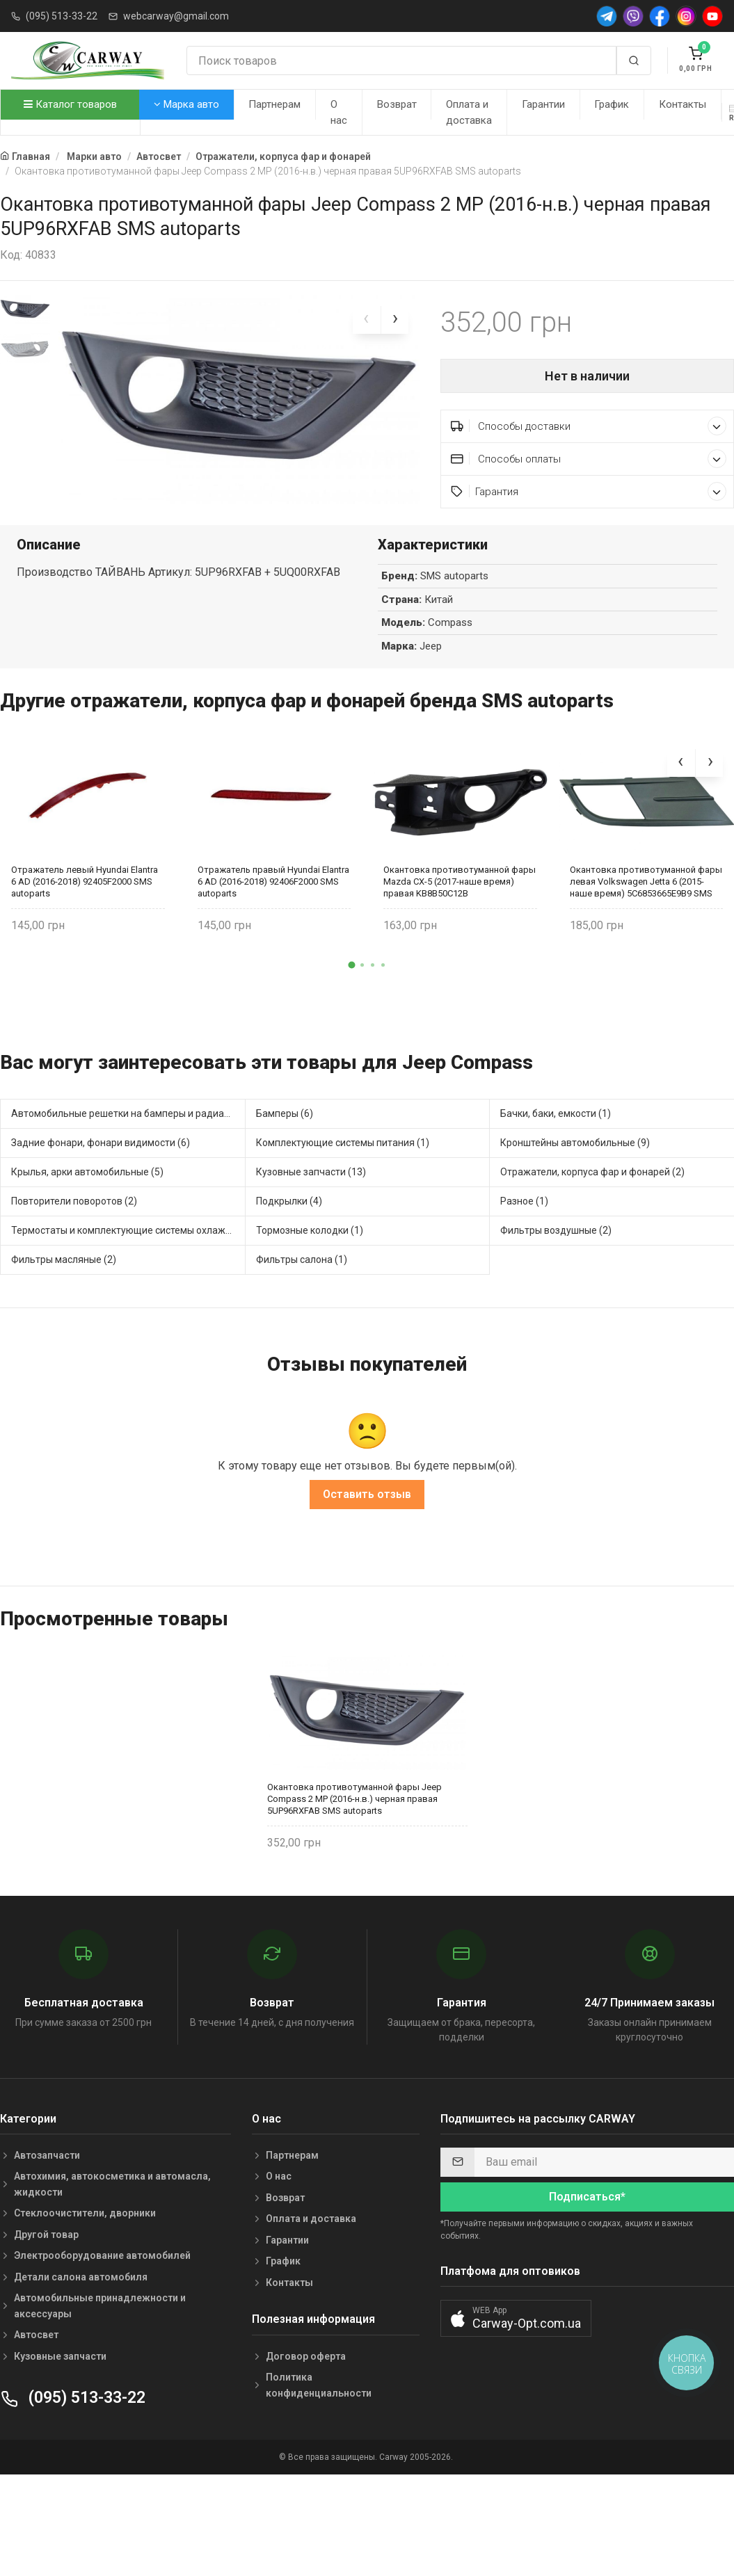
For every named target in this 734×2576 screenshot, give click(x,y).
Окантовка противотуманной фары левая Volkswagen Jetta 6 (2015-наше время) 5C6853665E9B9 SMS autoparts (646, 921)
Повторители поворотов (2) (74, 1241)
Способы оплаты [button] (588, 458)
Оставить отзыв (367, 1533)
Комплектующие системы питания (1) (342, 1183)
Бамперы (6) (284, 1153)
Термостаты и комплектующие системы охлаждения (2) (128, 1270)
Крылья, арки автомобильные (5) (87, 1212)
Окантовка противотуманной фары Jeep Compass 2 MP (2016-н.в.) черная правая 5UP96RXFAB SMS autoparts (354, 1839)
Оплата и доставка (469, 112)
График (611, 104)
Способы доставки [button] (588, 426)
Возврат (397, 104)
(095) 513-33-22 (61, 16)
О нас (338, 112)
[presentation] (367, 320)
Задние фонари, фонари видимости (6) (100, 1183)
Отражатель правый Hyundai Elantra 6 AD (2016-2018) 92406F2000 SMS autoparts (273, 921)
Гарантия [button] (588, 491)
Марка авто (186, 104)
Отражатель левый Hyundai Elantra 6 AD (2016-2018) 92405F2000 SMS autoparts (84, 921)
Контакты (682, 104)
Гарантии (543, 104)
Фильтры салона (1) (301, 1299)
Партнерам (274, 104)
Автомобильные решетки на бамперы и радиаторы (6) (128, 1153)
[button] (351, 1004)
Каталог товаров (70, 104)
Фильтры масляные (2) (63, 1299)
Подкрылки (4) (289, 1241)
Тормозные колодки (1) (309, 1270)
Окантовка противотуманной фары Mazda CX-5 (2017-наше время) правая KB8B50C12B (459, 921)
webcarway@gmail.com (176, 16)
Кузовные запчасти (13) (311, 1212)
